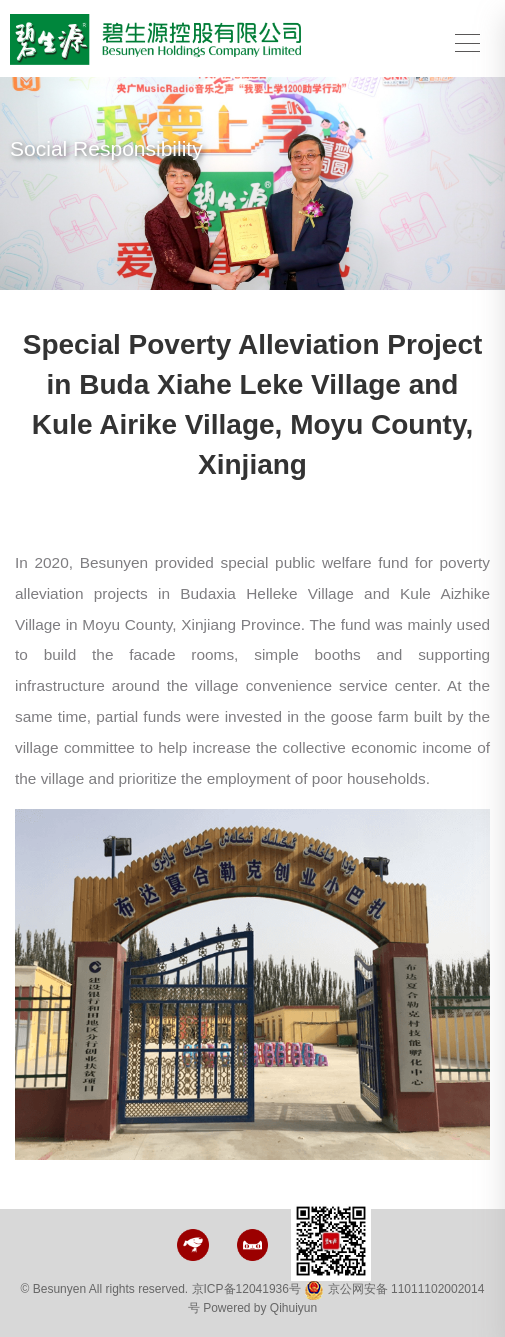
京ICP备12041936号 (246, 1289)
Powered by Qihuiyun (260, 1308)
